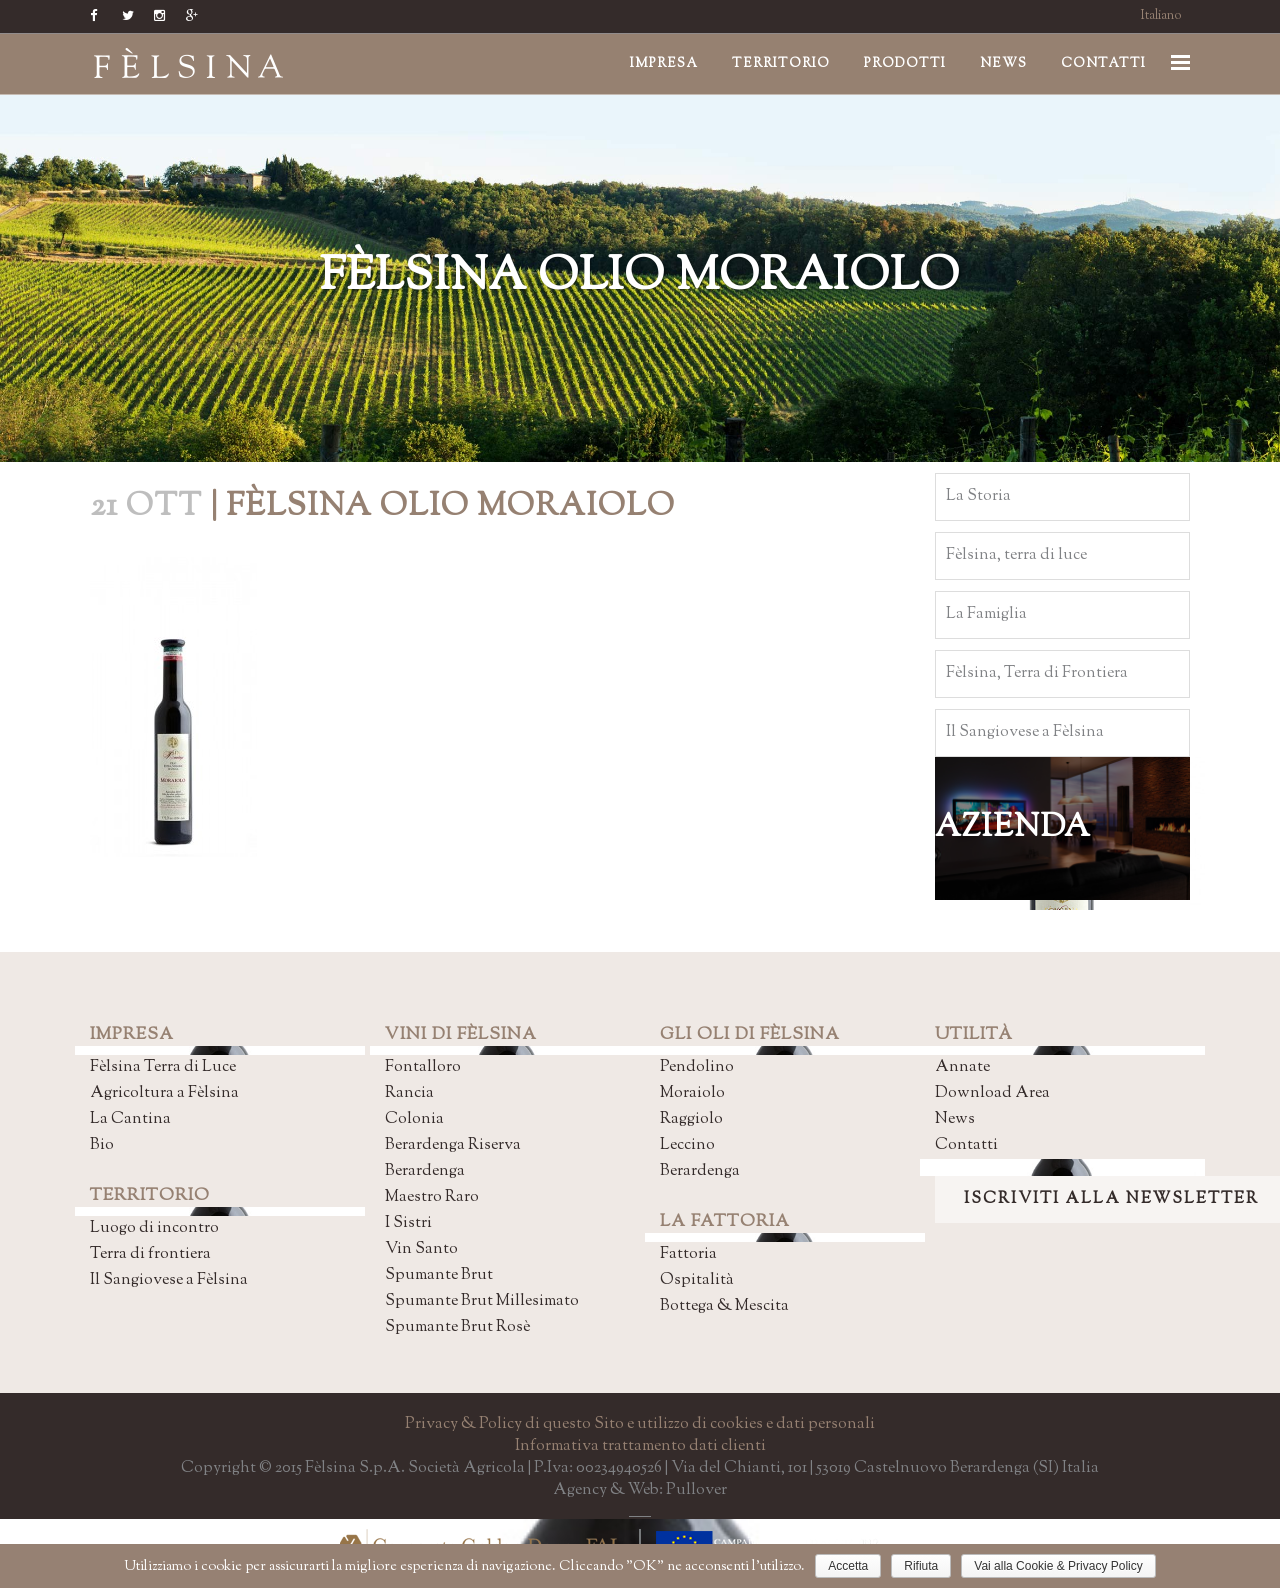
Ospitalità (697, 1280)
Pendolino (697, 1067)
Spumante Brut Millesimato (482, 1301)
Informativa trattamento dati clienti (640, 1446)
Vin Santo (421, 1249)
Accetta (848, 1566)
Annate (962, 1067)
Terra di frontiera (150, 1254)
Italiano (1161, 16)
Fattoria (688, 1254)
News (955, 1119)
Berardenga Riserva (453, 1145)
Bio (102, 1145)
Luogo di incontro (154, 1228)
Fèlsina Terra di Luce (163, 1067)
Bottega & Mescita (724, 1306)
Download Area (992, 1093)
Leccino (687, 1145)
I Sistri (408, 1223)
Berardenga (425, 1171)
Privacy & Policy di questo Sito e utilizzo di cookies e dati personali (640, 1424)
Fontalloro (423, 1067)
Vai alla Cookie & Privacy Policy (1058, 1566)
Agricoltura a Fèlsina (164, 1093)
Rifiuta (921, 1566)
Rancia (409, 1093)
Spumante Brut (439, 1275)
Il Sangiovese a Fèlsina (169, 1280)
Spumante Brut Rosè (457, 1327)
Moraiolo (692, 1093)
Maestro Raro (432, 1197)
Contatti (966, 1145)
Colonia (414, 1119)
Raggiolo (691, 1119)
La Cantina (130, 1119)
